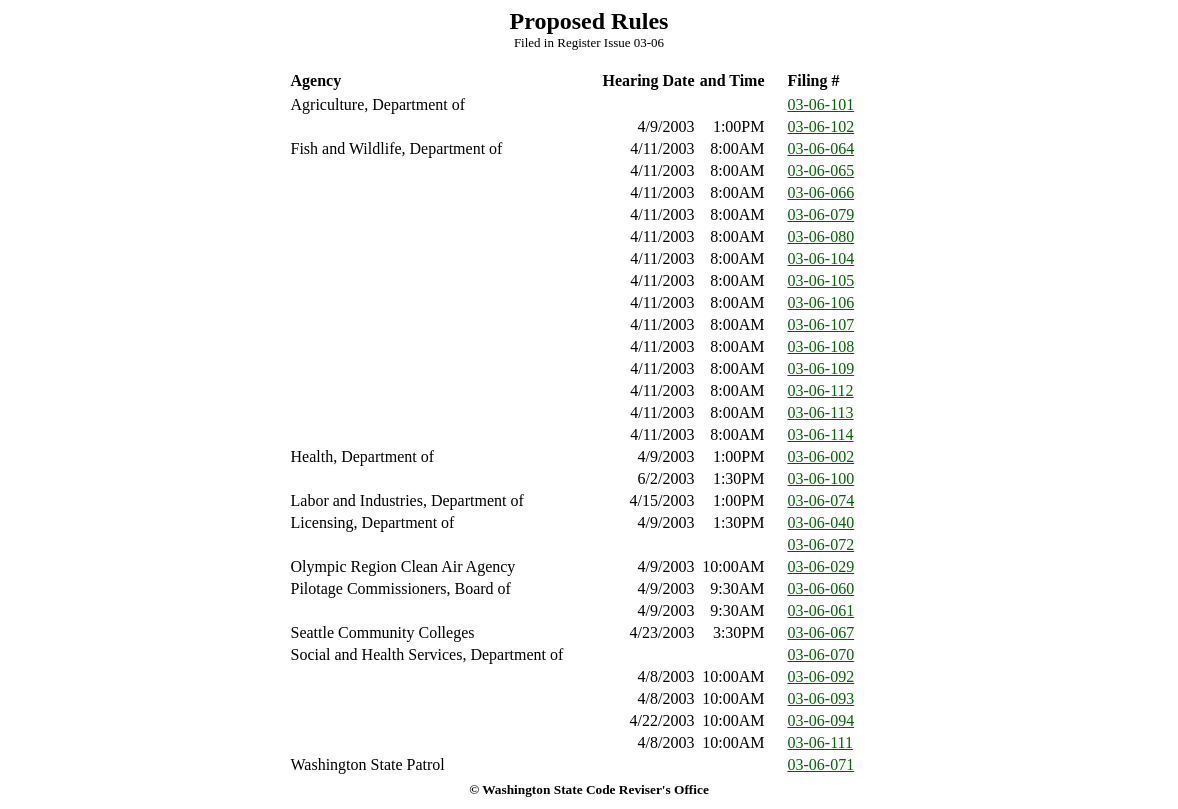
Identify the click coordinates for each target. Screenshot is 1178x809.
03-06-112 (821, 390)
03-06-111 (820, 742)
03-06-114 (821, 434)
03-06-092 (821, 676)
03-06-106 (821, 302)
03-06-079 (821, 214)
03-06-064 (821, 148)
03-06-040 (821, 522)
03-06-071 (821, 764)
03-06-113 (821, 412)
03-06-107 (821, 324)
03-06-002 (821, 456)
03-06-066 (821, 192)
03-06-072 (821, 544)
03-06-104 (821, 258)
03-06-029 (821, 566)
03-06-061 (821, 610)
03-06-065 (821, 170)
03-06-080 (821, 236)
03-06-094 (821, 720)
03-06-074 (821, 500)
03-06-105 (821, 280)
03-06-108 (821, 346)
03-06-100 (821, 478)
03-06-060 (821, 588)
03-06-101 (821, 104)
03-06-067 (821, 632)
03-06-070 (821, 654)
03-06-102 (821, 126)
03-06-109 (821, 368)
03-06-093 (821, 698)
